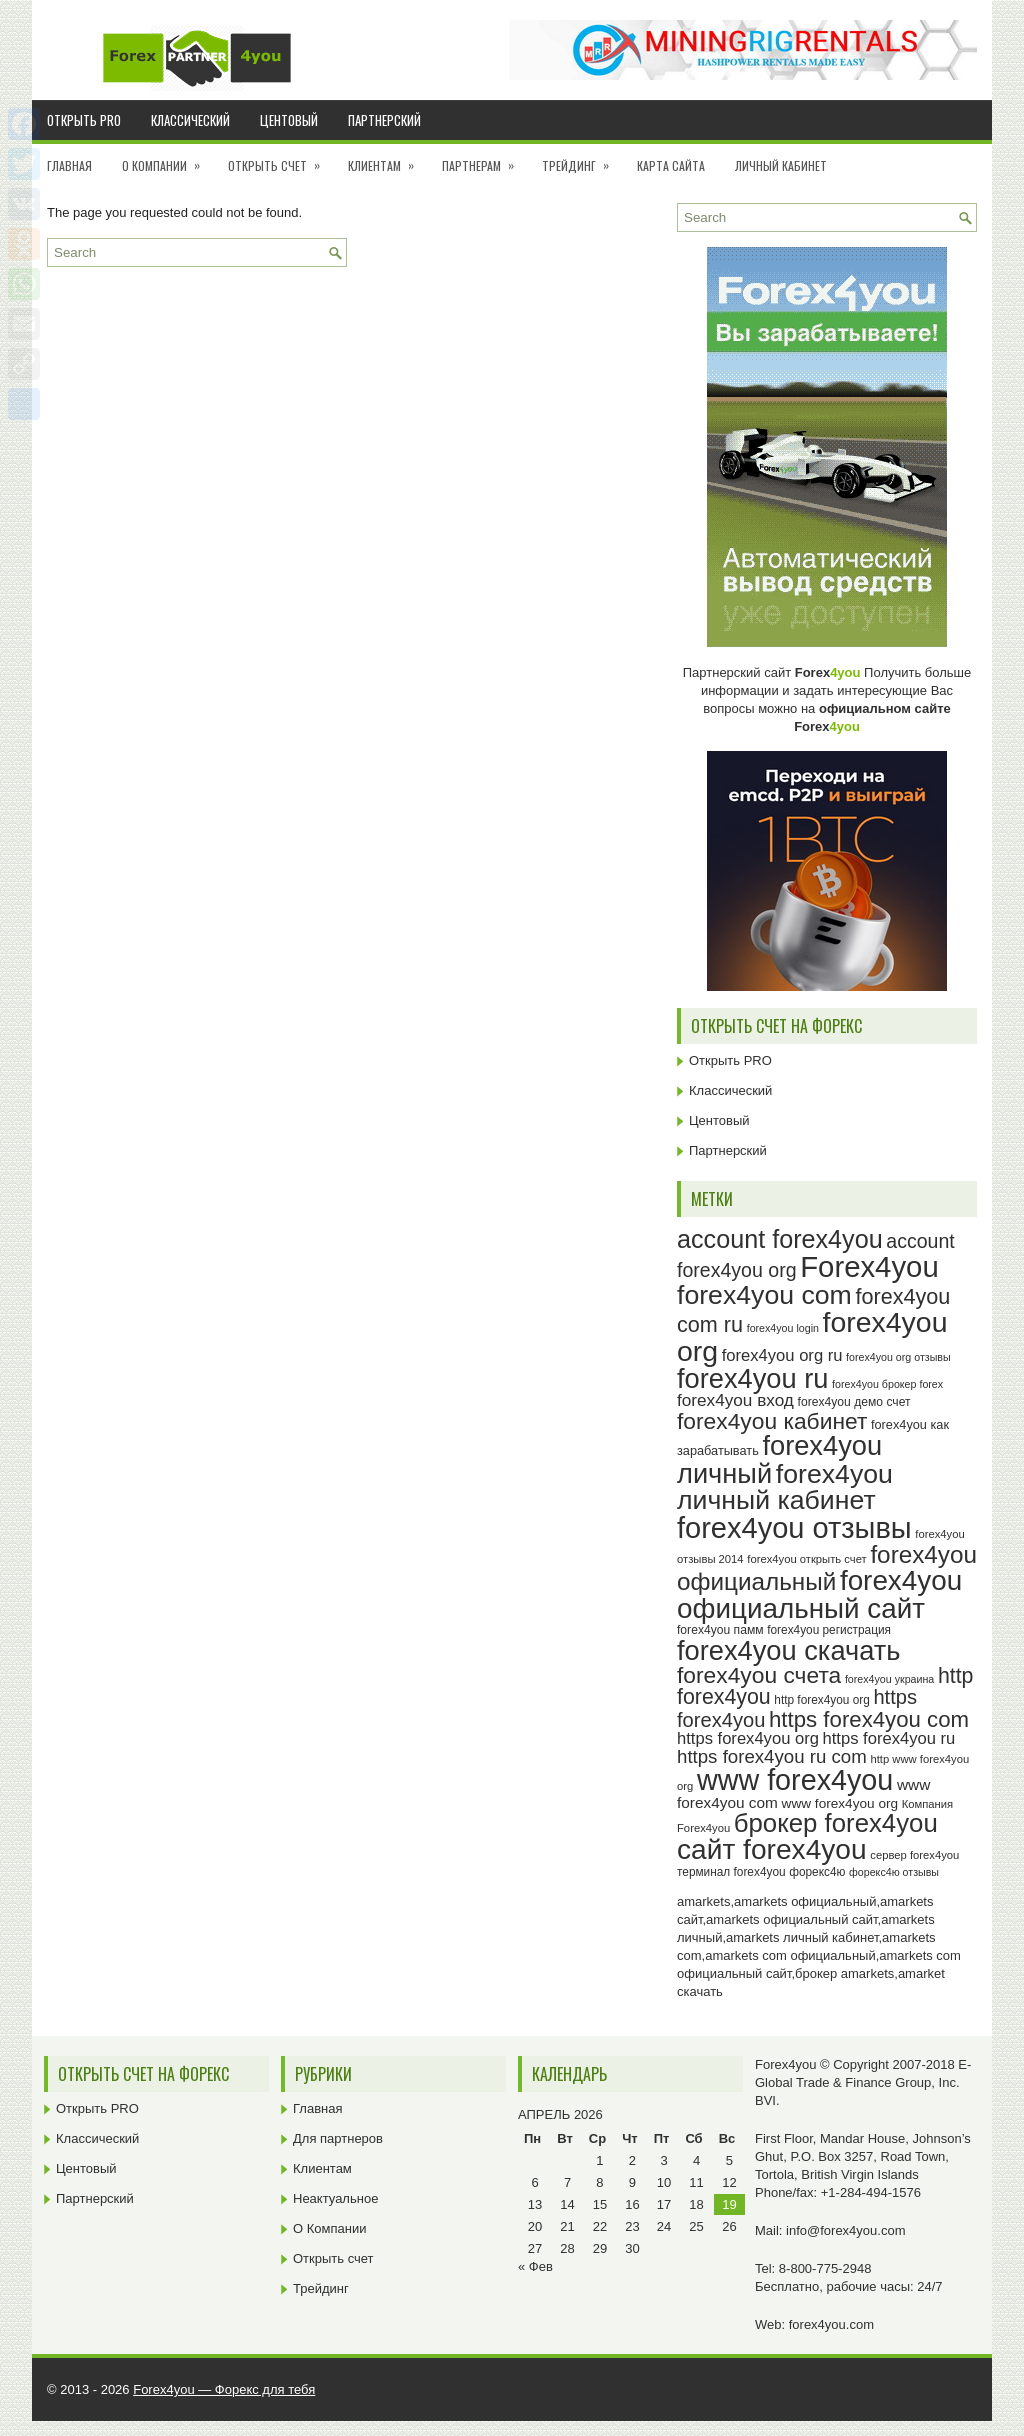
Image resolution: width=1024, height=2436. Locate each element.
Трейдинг (582, 159)
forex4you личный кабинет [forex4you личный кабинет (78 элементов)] (785, 1487)
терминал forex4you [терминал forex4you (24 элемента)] (731, 1872)
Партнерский (384, 120)
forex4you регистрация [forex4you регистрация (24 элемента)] (829, 1630)
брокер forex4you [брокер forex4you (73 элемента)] (836, 1823)
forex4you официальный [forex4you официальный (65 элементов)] (827, 1568)
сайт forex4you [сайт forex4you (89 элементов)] (772, 1849)
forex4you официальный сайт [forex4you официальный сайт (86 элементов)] (819, 1594)
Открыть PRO (84, 120)
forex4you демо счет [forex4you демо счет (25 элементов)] (854, 1402)
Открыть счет (280, 159)
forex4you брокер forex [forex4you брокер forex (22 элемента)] (887, 1384)
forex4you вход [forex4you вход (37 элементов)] (735, 1400)
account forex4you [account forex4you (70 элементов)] (780, 1239)
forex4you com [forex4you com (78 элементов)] (764, 1295)
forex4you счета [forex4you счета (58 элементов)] (759, 1675)
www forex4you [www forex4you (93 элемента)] (795, 1780)
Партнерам (484, 159)
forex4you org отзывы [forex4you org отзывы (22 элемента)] (898, 1357)
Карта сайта (671, 165)
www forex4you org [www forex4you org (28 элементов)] (840, 1803)
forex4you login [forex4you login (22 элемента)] (783, 1328)
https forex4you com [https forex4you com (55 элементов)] (869, 1719)
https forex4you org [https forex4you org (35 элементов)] (748, 1738)
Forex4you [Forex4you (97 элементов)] (869, 1266)
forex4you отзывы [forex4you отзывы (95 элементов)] (794, 1528)
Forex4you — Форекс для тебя (224, 2389)
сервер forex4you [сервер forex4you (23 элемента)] (914, 1855)
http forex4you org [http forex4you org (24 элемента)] (821, 1700)
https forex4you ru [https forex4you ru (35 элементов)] (889, 1738)
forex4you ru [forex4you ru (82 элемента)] (752, 1378)
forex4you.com (831, 2324)
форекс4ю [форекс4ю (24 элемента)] (817, 1872)
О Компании (167, 159)
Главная (69, 165)
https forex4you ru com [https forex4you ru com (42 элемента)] (772, 1756)
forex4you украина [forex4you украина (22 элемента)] (889, 1679)
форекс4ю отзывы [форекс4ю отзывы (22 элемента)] (894, 1872)
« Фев (535, 2266)
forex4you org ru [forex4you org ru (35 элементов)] (782, 1355)
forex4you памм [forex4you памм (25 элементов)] (720, 1630)
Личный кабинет (781, 165)
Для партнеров (338, 2138)
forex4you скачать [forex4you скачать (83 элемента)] (788, 1650)
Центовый (289, 120)
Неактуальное (335, 2198)
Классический (190, 120)
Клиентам (387, 159)
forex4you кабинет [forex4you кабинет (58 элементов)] (772, 1421)
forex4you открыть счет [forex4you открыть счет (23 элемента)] (807, 1559)
